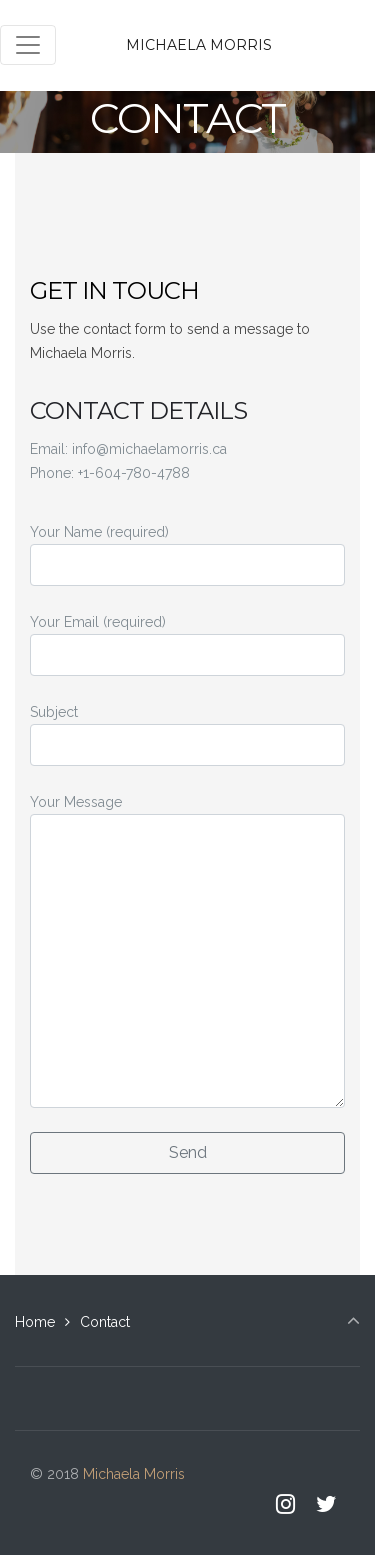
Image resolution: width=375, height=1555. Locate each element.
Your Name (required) (187, 555)
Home (35, 1322)
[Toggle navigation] (28, 45)
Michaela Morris (199, 45)
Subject (187, 735)
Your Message (187, 951)
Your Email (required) (187, 645)
